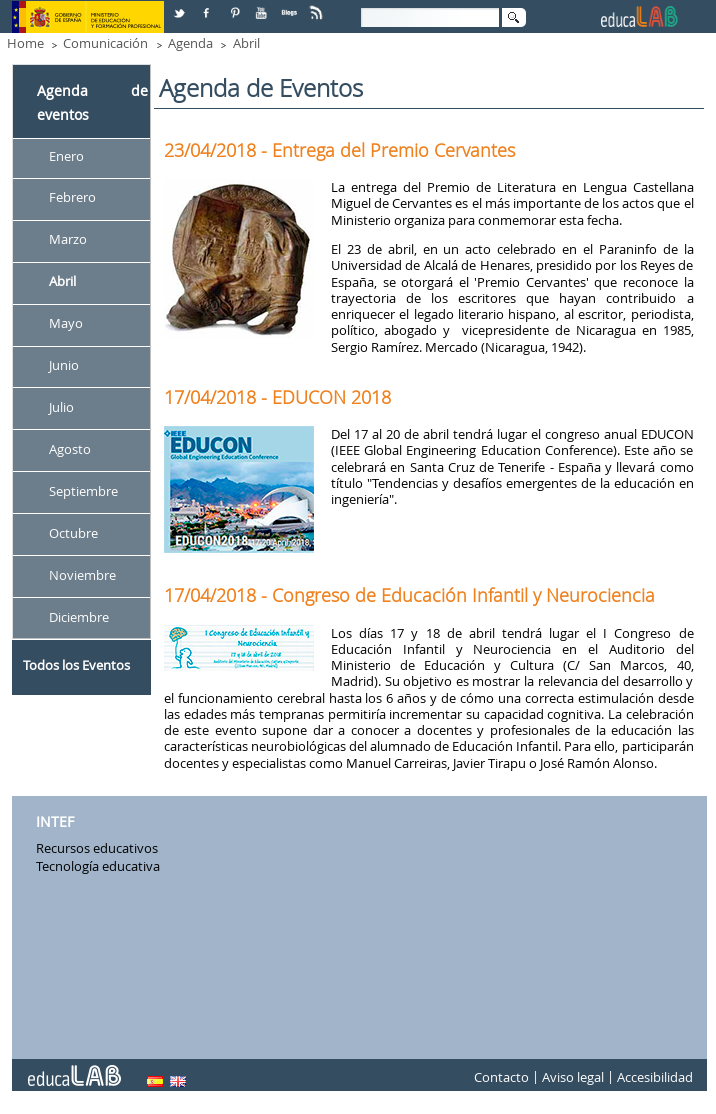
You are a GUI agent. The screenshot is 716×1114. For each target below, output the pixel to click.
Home (25, 43)
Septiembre (83, 491)
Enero (66, 156)
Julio (61, 407)
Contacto (501, 1078)
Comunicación (105, 43)
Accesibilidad (655, 1078)
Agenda (190, 43)
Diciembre (79, 617)
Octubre (73, 533)
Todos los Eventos (76, 665)
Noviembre (82, 575)
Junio (64, 365)
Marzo (68, 240)
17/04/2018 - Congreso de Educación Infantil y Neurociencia (409, 595)
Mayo (66, 324)
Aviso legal (573, 1078)
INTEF (55, 821)
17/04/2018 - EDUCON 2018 (277, 397)
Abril (246, 43)
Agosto (70, 449)
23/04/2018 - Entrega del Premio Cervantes (339, 150)
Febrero (72, 198)
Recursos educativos (97, 848)
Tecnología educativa (98, 866)
